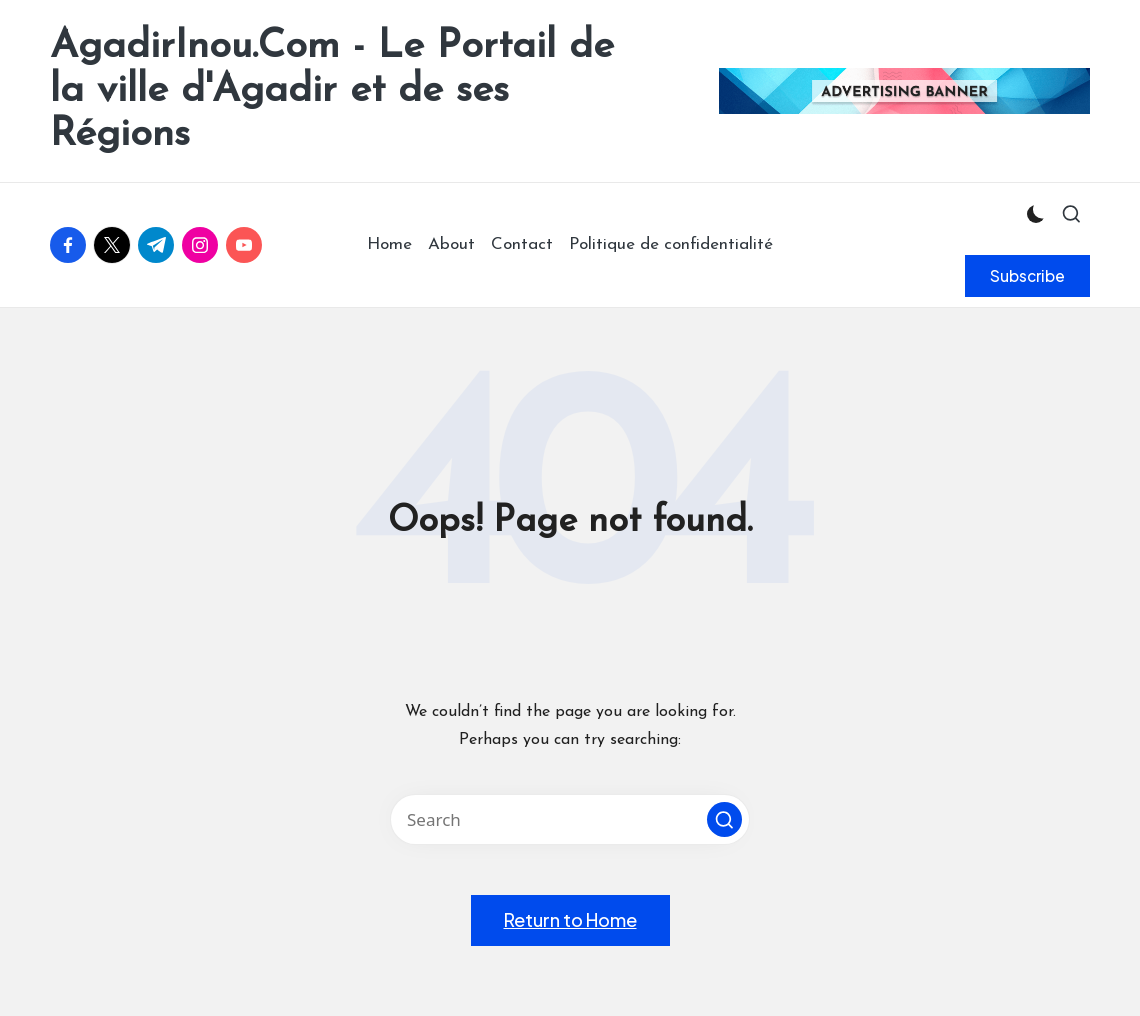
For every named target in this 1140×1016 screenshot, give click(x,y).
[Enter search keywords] (570, 819)
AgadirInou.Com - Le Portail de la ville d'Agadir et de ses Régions (332, 91)
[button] (1027, 276)
